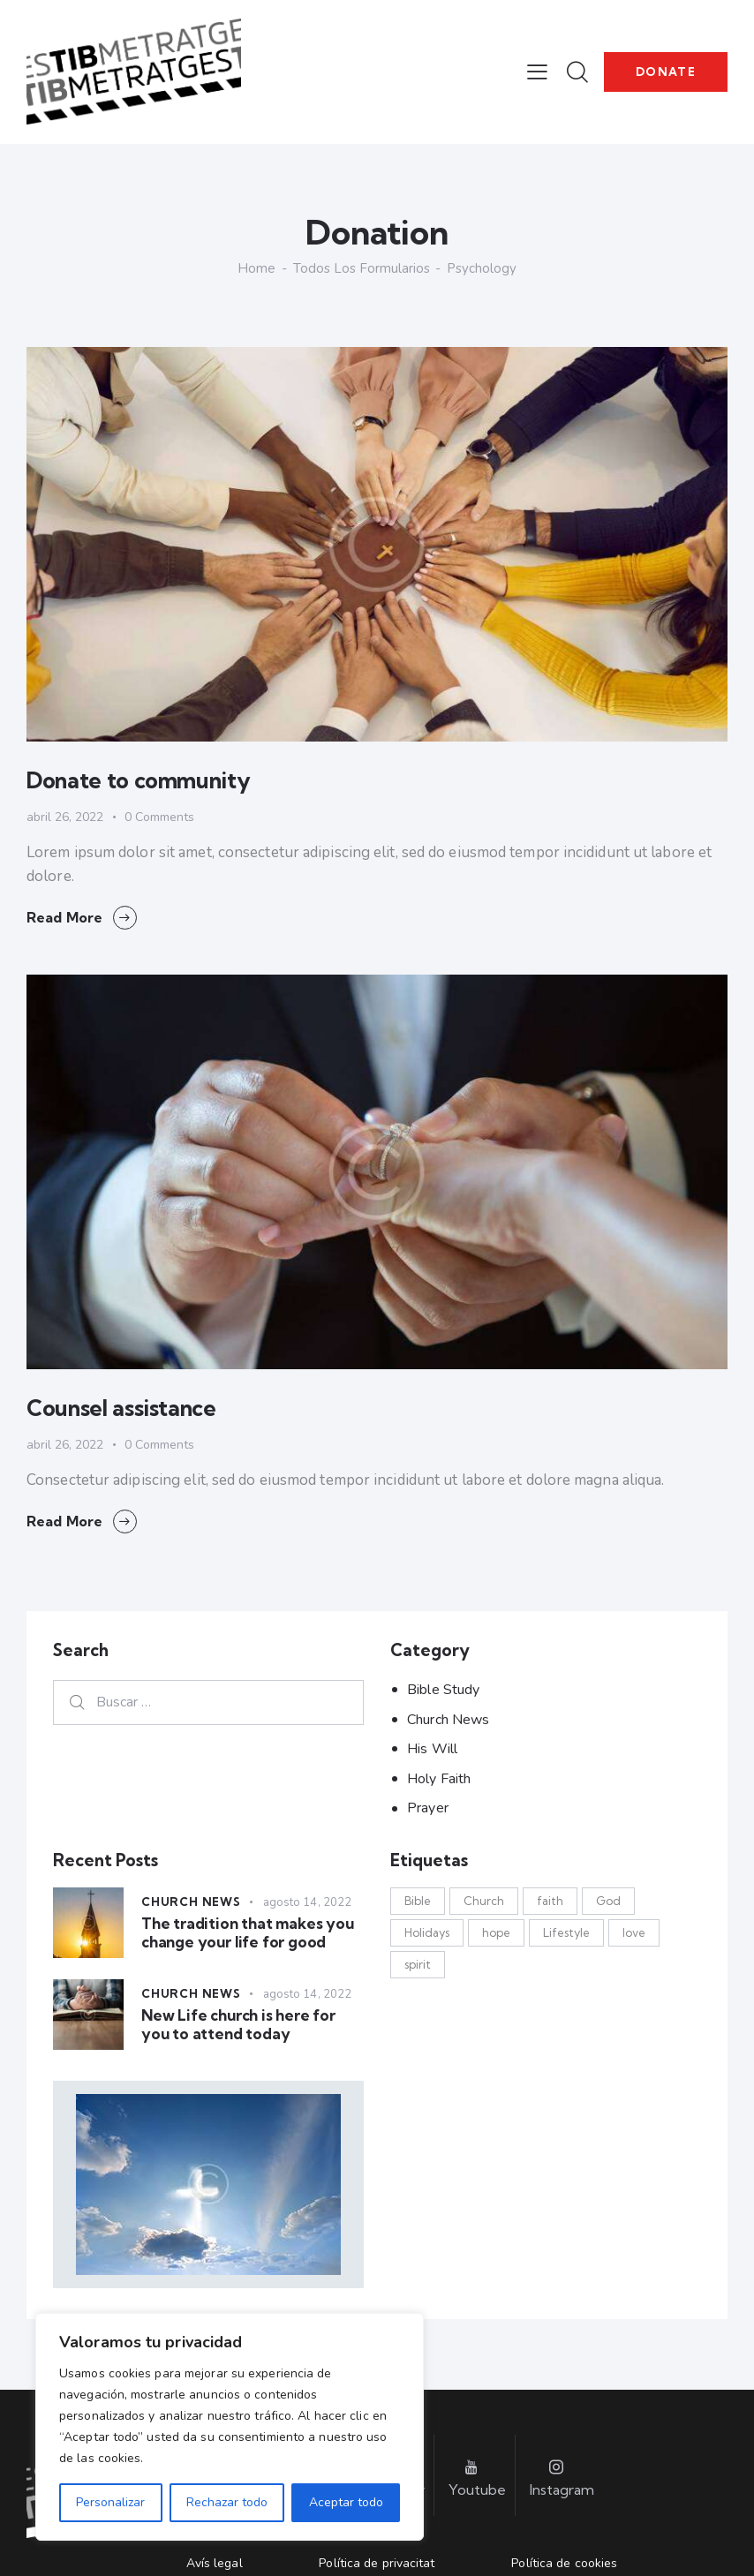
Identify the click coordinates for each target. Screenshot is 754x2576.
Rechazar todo (227, 2502)
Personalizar (110, 2502)
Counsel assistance (121, 1407)
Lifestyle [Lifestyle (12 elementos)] (566, 1932)
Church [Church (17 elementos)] (484, 1901)
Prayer (428, 1808)
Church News (448, 1719)
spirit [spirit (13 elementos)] (417, 1964)
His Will (432, 1749)
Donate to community (138, 780)
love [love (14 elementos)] (633, 1932)
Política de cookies (564, 2563)
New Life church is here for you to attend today (238, 2024)
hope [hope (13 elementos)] (496, 1932)
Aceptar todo (346, 2502)
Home (256, 268)
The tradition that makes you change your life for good (247, 1932)
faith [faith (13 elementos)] (550, 1901)
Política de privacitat (376, 2563)
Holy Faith (439, 1779)
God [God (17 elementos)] (608, 1901)
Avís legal (214, 2563)
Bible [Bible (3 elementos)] (417, 1901)
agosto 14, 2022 (307, 1902)
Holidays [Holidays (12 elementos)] (426, 1932)
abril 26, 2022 (64, 817)
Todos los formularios (361, 268)
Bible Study (443, 1689)
